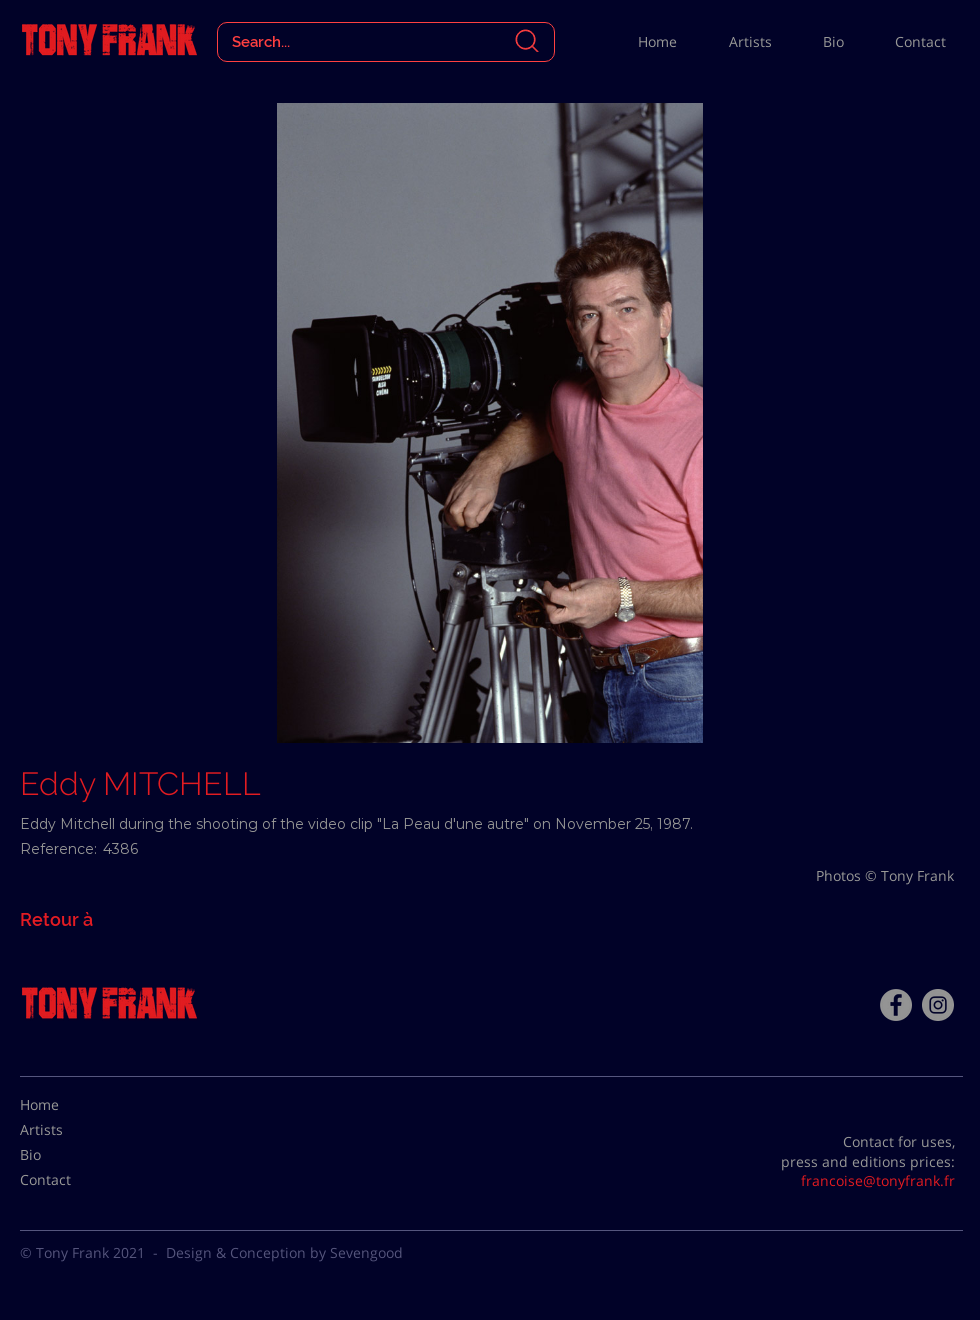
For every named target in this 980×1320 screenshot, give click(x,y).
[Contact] (70, 1180)
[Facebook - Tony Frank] (896, 1005)
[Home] (70, 1105)
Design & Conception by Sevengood (284, 1252)
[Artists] (70, 1130)
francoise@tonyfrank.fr (878, 1180)
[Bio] (70, 1155)
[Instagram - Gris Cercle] (938, 1005)
